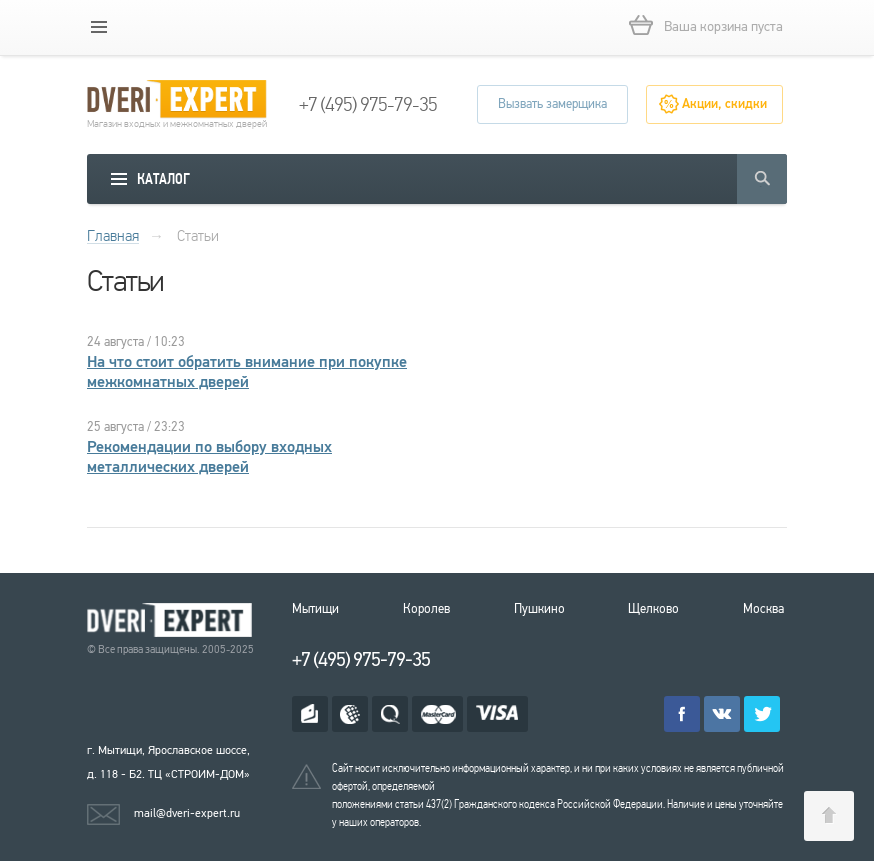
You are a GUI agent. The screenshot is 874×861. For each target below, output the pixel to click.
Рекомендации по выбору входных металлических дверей (209, 457)
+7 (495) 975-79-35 (368, 105)
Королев (426, 609)
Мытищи (315, 609)
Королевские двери (173, 620)
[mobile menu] (99, 27)
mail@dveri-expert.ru (187, 813)
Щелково (653, 609)
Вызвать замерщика (552, 104)
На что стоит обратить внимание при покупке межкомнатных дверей (247, 372)
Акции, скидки (724, 104)
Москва (763, 609)
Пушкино (539, 609)
